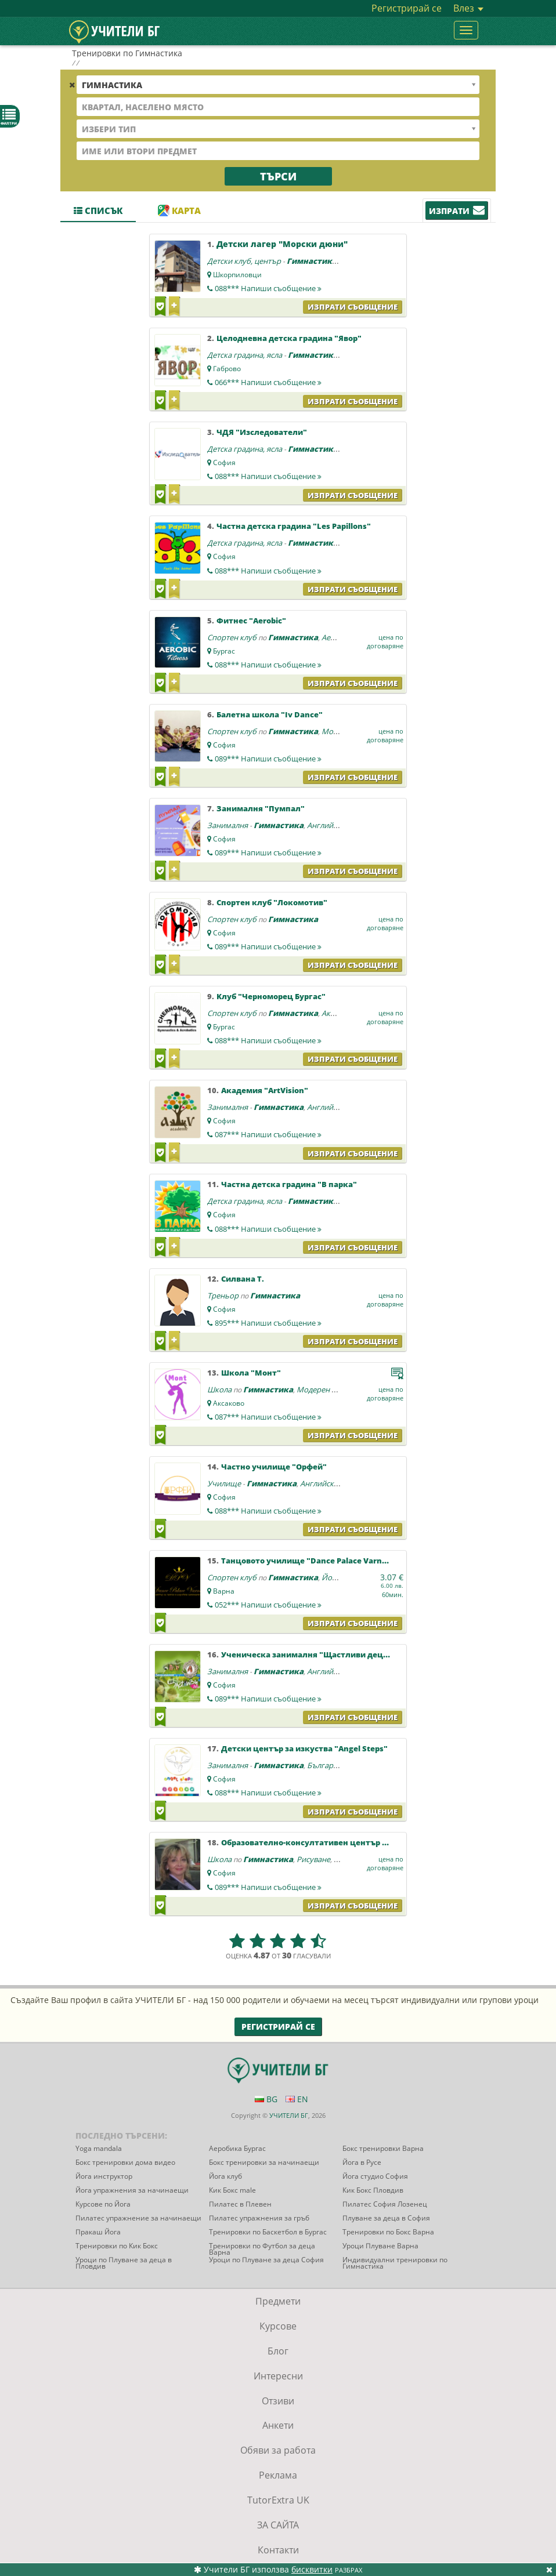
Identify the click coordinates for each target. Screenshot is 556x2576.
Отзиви (278, 2400)
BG (266, 2099)
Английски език (335, 825)
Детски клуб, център (244, 261)
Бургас (224, 651)
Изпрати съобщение (353, 307)
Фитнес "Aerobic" (251, 620)
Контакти (278, 2550)
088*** (268, 288)
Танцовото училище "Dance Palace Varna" (306, 1560)
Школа (219, 1389)
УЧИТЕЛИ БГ (288, 2115)
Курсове (278, 2326)
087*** (268, 1134)
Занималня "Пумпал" (260, 808)
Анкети (278, 2425)
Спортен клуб (232, 637)
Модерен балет (324, 1389)
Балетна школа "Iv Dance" (269, 714)
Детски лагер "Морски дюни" (282, 243)
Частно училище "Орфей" (274, 1466)
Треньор (223, 1295)
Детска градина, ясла (244, 355)
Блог (278, 2351)
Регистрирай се (406, 8)
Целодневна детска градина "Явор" (289, 338)
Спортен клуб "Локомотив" (271, 902)
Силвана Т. (242, 1279)
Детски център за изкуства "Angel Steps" (304, 1748)
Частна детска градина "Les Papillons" (293, 526)
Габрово (227, 368)
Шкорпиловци (237, 275)
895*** (268, 1323)
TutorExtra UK (278, 2500)
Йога (331, 1577)
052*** (268, 1604)
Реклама (278, 2475)
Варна (223, 1591)
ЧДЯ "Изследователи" (261, 432)
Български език (335, 1765)
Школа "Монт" (251, 1372)
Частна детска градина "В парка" (289, 1184)
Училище (224, 1483)
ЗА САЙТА (278, 2525)
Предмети (278, 2301)
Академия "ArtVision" (264, 1090)
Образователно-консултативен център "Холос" (317, 1842)
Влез (468, 8)
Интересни (278, 2376)
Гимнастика (312, 261)
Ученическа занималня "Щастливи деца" (306, 1654)
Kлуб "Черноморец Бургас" (271, 996)
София (224, 462)
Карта (179, 210)
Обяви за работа (278, 2450)
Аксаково (228, 1403)
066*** (268, 382)
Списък (98, 210)
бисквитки (312, 2569)
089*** (268, 758)
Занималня (227, 825)
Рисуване (313, 1859)
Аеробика (339, 637)
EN (297, 2099)
